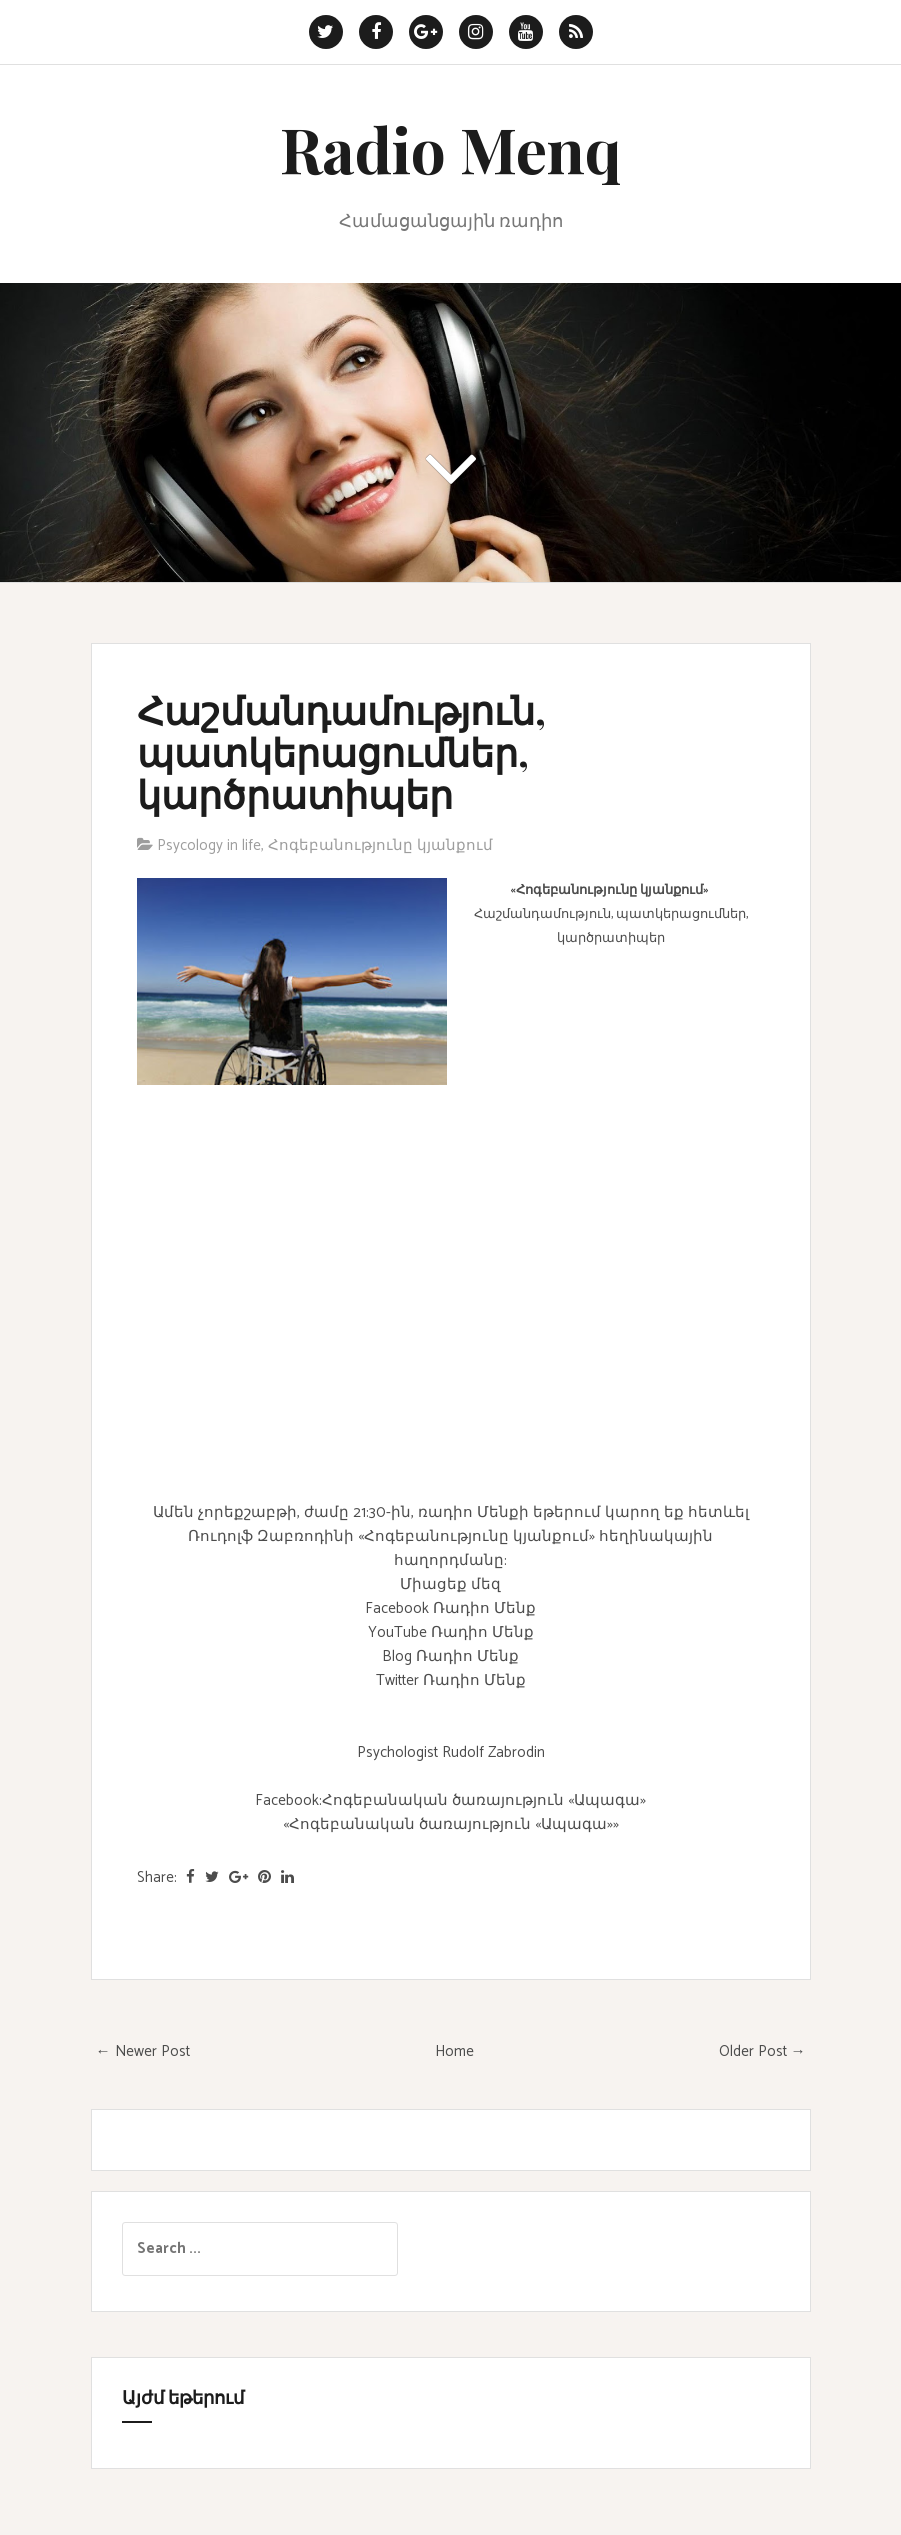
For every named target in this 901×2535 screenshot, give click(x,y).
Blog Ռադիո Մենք (450, 1656)
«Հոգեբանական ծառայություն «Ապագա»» (451, 1824)
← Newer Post (143, 2051)
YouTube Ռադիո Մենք (451, 1632)
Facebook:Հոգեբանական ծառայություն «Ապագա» (450, 1800)
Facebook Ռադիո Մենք (450, 1608)
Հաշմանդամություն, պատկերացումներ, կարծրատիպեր (341, 751)
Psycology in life (209, 845)
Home (454, 2051)
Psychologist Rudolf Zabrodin (451, 1752)
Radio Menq (450, 148)
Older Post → (762, 2051)
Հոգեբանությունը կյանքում (380, 845)
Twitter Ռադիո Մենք (451, 1680)
